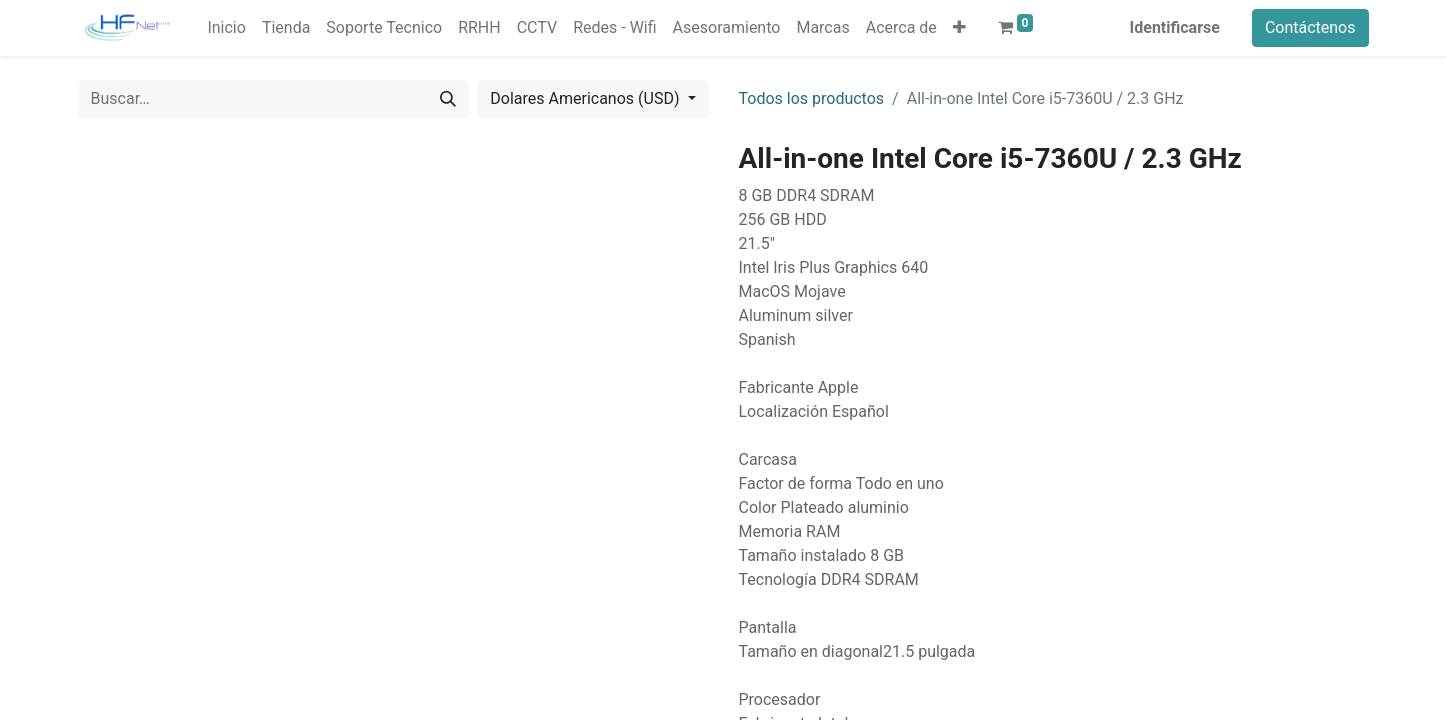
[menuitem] (226, 28)
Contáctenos (1310, 27)
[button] (959, 28)
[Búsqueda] (448, 99)
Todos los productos (812, 98)
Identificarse (1175, 27)
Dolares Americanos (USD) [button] (586, 98)
